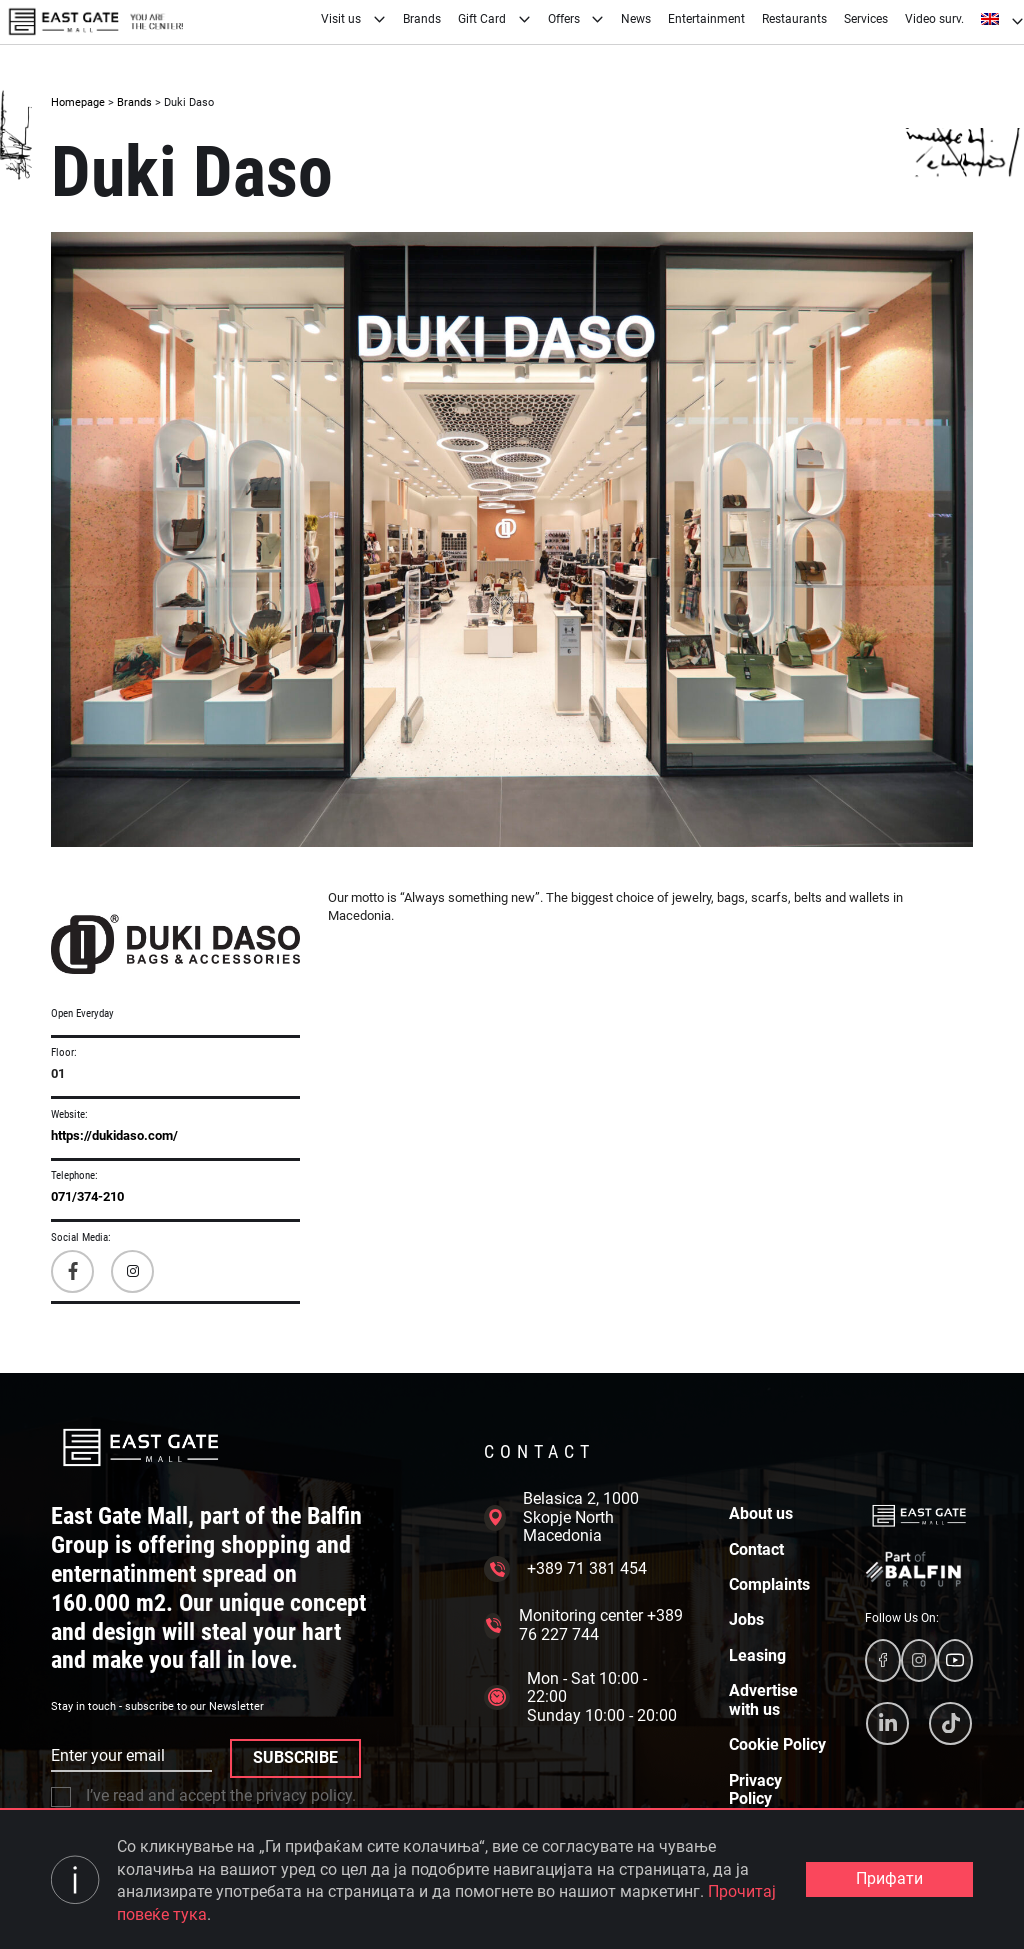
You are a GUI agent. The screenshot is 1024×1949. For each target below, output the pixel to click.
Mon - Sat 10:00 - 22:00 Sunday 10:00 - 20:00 (580, 1697)
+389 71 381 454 (565, 1569)
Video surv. (934, 19)
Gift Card (494, 19)
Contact (756, 1550)
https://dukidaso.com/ (114, 1135)
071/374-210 (87, 1196)
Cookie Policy (777, 1745)
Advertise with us (763, 1700)
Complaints (769, 1585)
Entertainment (706, 19)
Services (866, 19)
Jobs (746, 1620)
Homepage (78, 102)
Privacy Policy (755, 1790)
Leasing (757, 1656)
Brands (422, 19)
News (636, 19)
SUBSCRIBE (295, 1757)
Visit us (353, 19)
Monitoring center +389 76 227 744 (583, 1625)
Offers (576, 19)
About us (761, 1514)
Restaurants (794, 19)
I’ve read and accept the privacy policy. (203, 1796)
